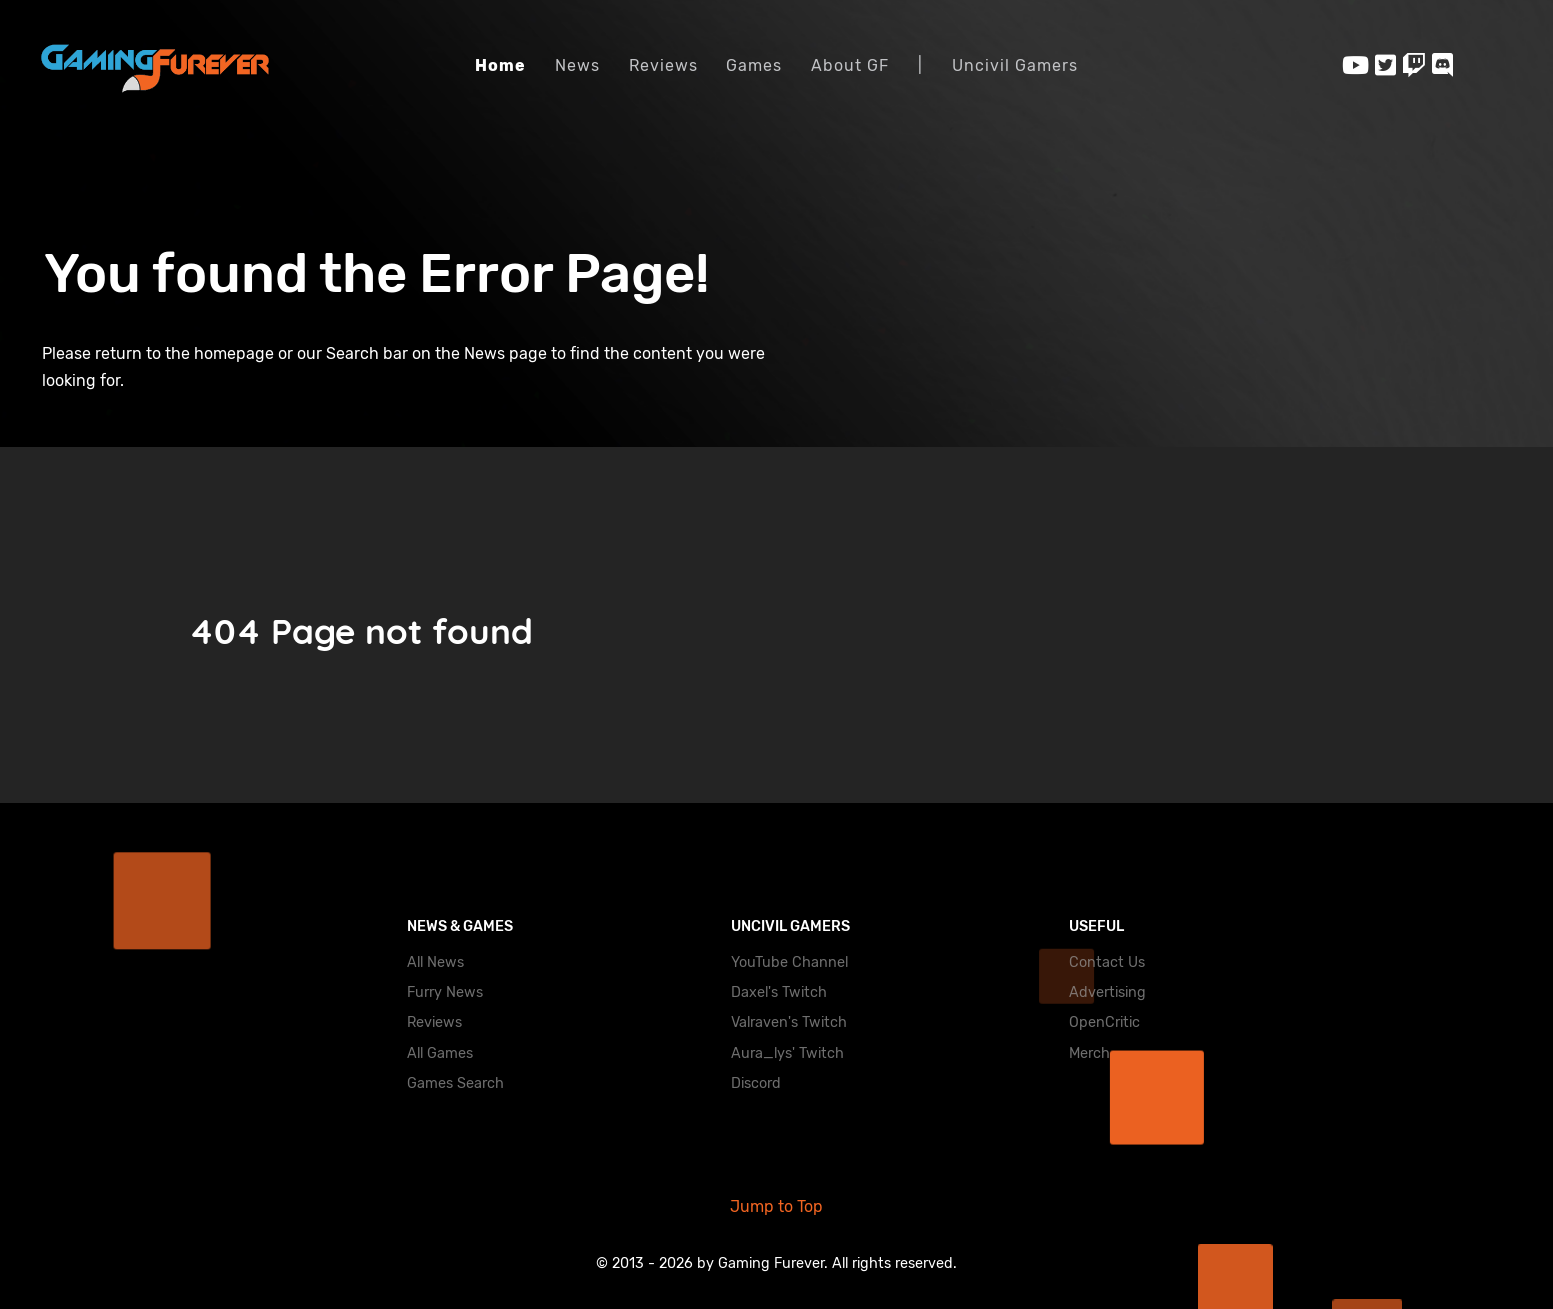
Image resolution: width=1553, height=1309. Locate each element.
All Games (440, 1053)
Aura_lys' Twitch (787, 1053)
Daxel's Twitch (779, 992)
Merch (1089, 1053)
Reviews (434, 1022)
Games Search (455, 1083)
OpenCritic (1104, 1022)
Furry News (445, 992)
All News (435, 962)
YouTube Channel (789, 962)
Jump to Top (776, 1206)
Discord (756, 1083)
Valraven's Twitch (789, 1022)
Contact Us (1107, 962)
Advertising (1107, 992)
